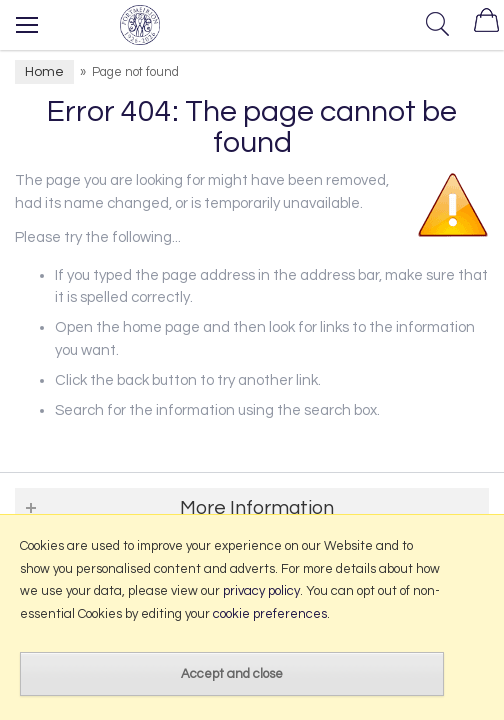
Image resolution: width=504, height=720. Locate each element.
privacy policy (261, 591)
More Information (257, 508)
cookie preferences (270, 614)
